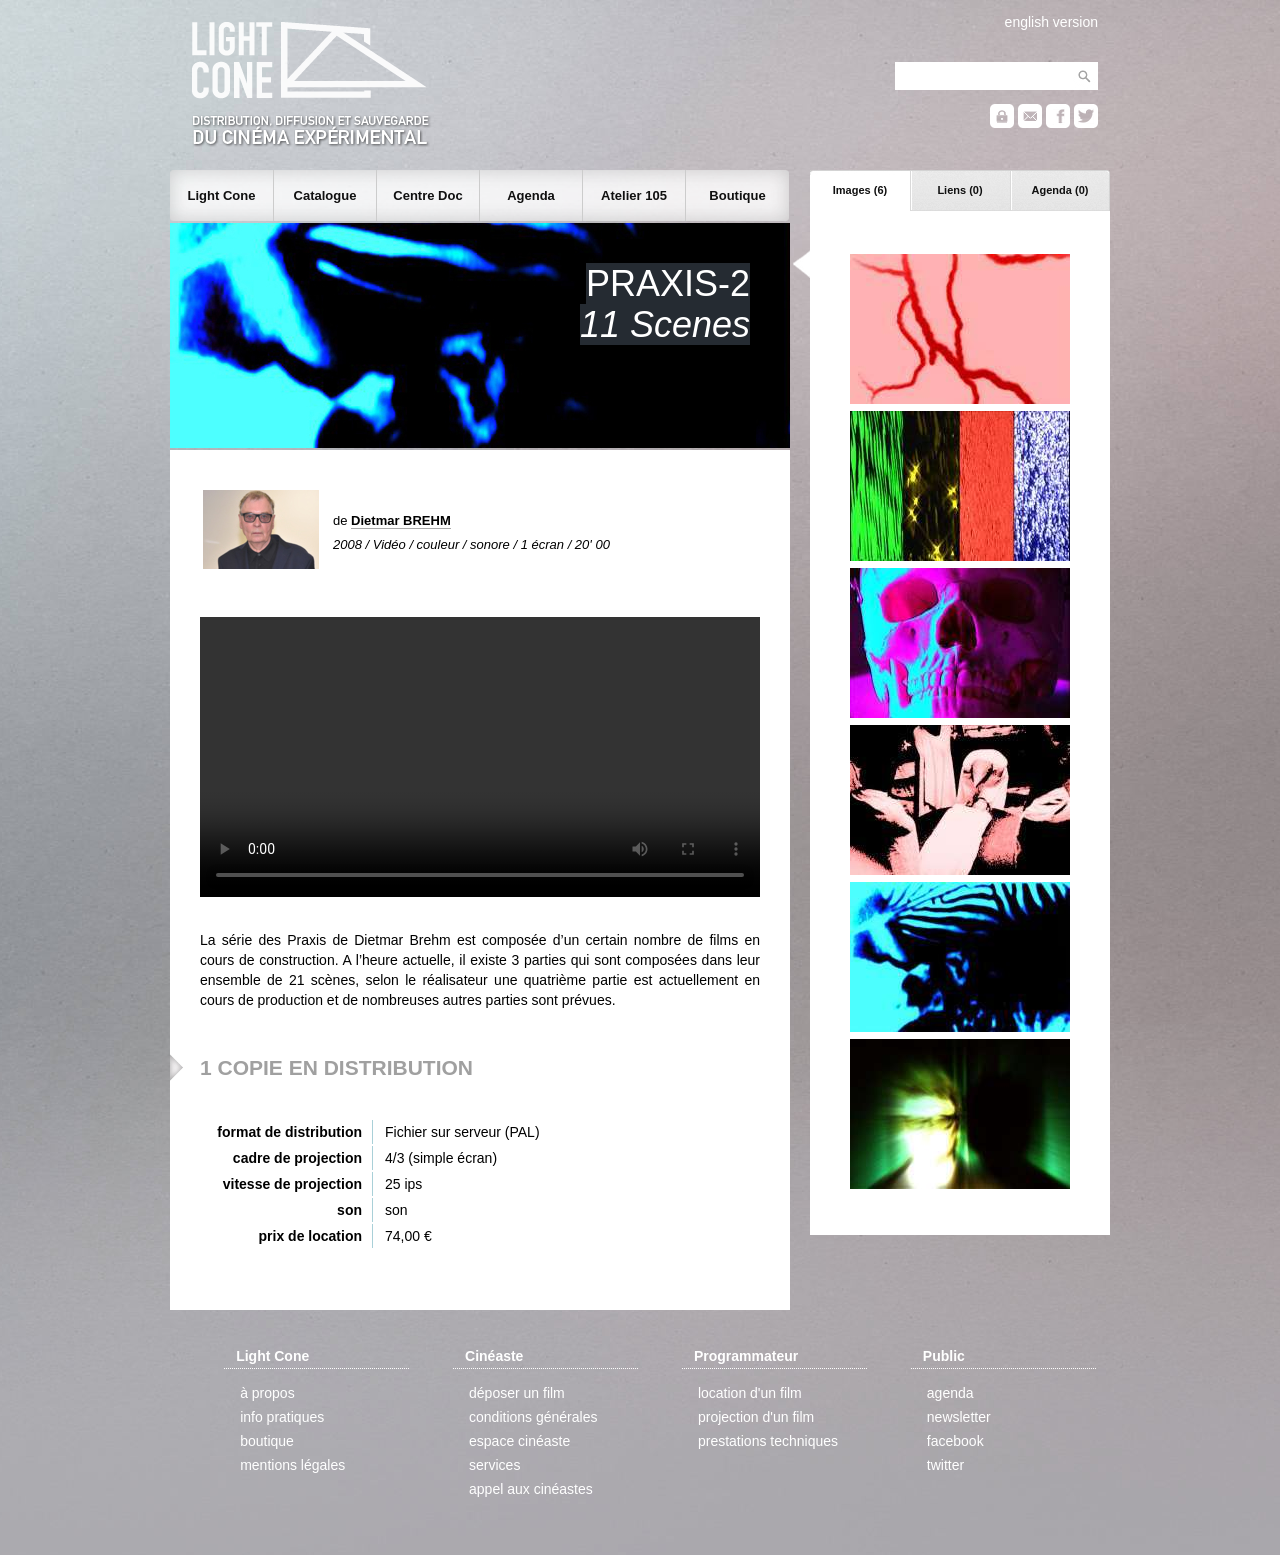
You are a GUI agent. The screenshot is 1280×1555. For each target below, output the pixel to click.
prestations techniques (768, 1441)
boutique (267, 1441)
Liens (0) (959, 190)
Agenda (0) (1060, 190)
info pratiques (282, 1417)
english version (1051, 22)
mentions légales (292, 1465)
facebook (955, 1441)
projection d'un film (756, 1417)
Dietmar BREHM (401, 520)
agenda (950, 1393)
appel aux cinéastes (531, 1489)
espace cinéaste (519, 1441)
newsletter (959, 1417)
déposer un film (517, 1393)
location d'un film (750, 1393)
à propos (267, 1393)
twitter (945, 1465)
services (494, 1465)
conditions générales (533, 1417)
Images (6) (860, 190)
